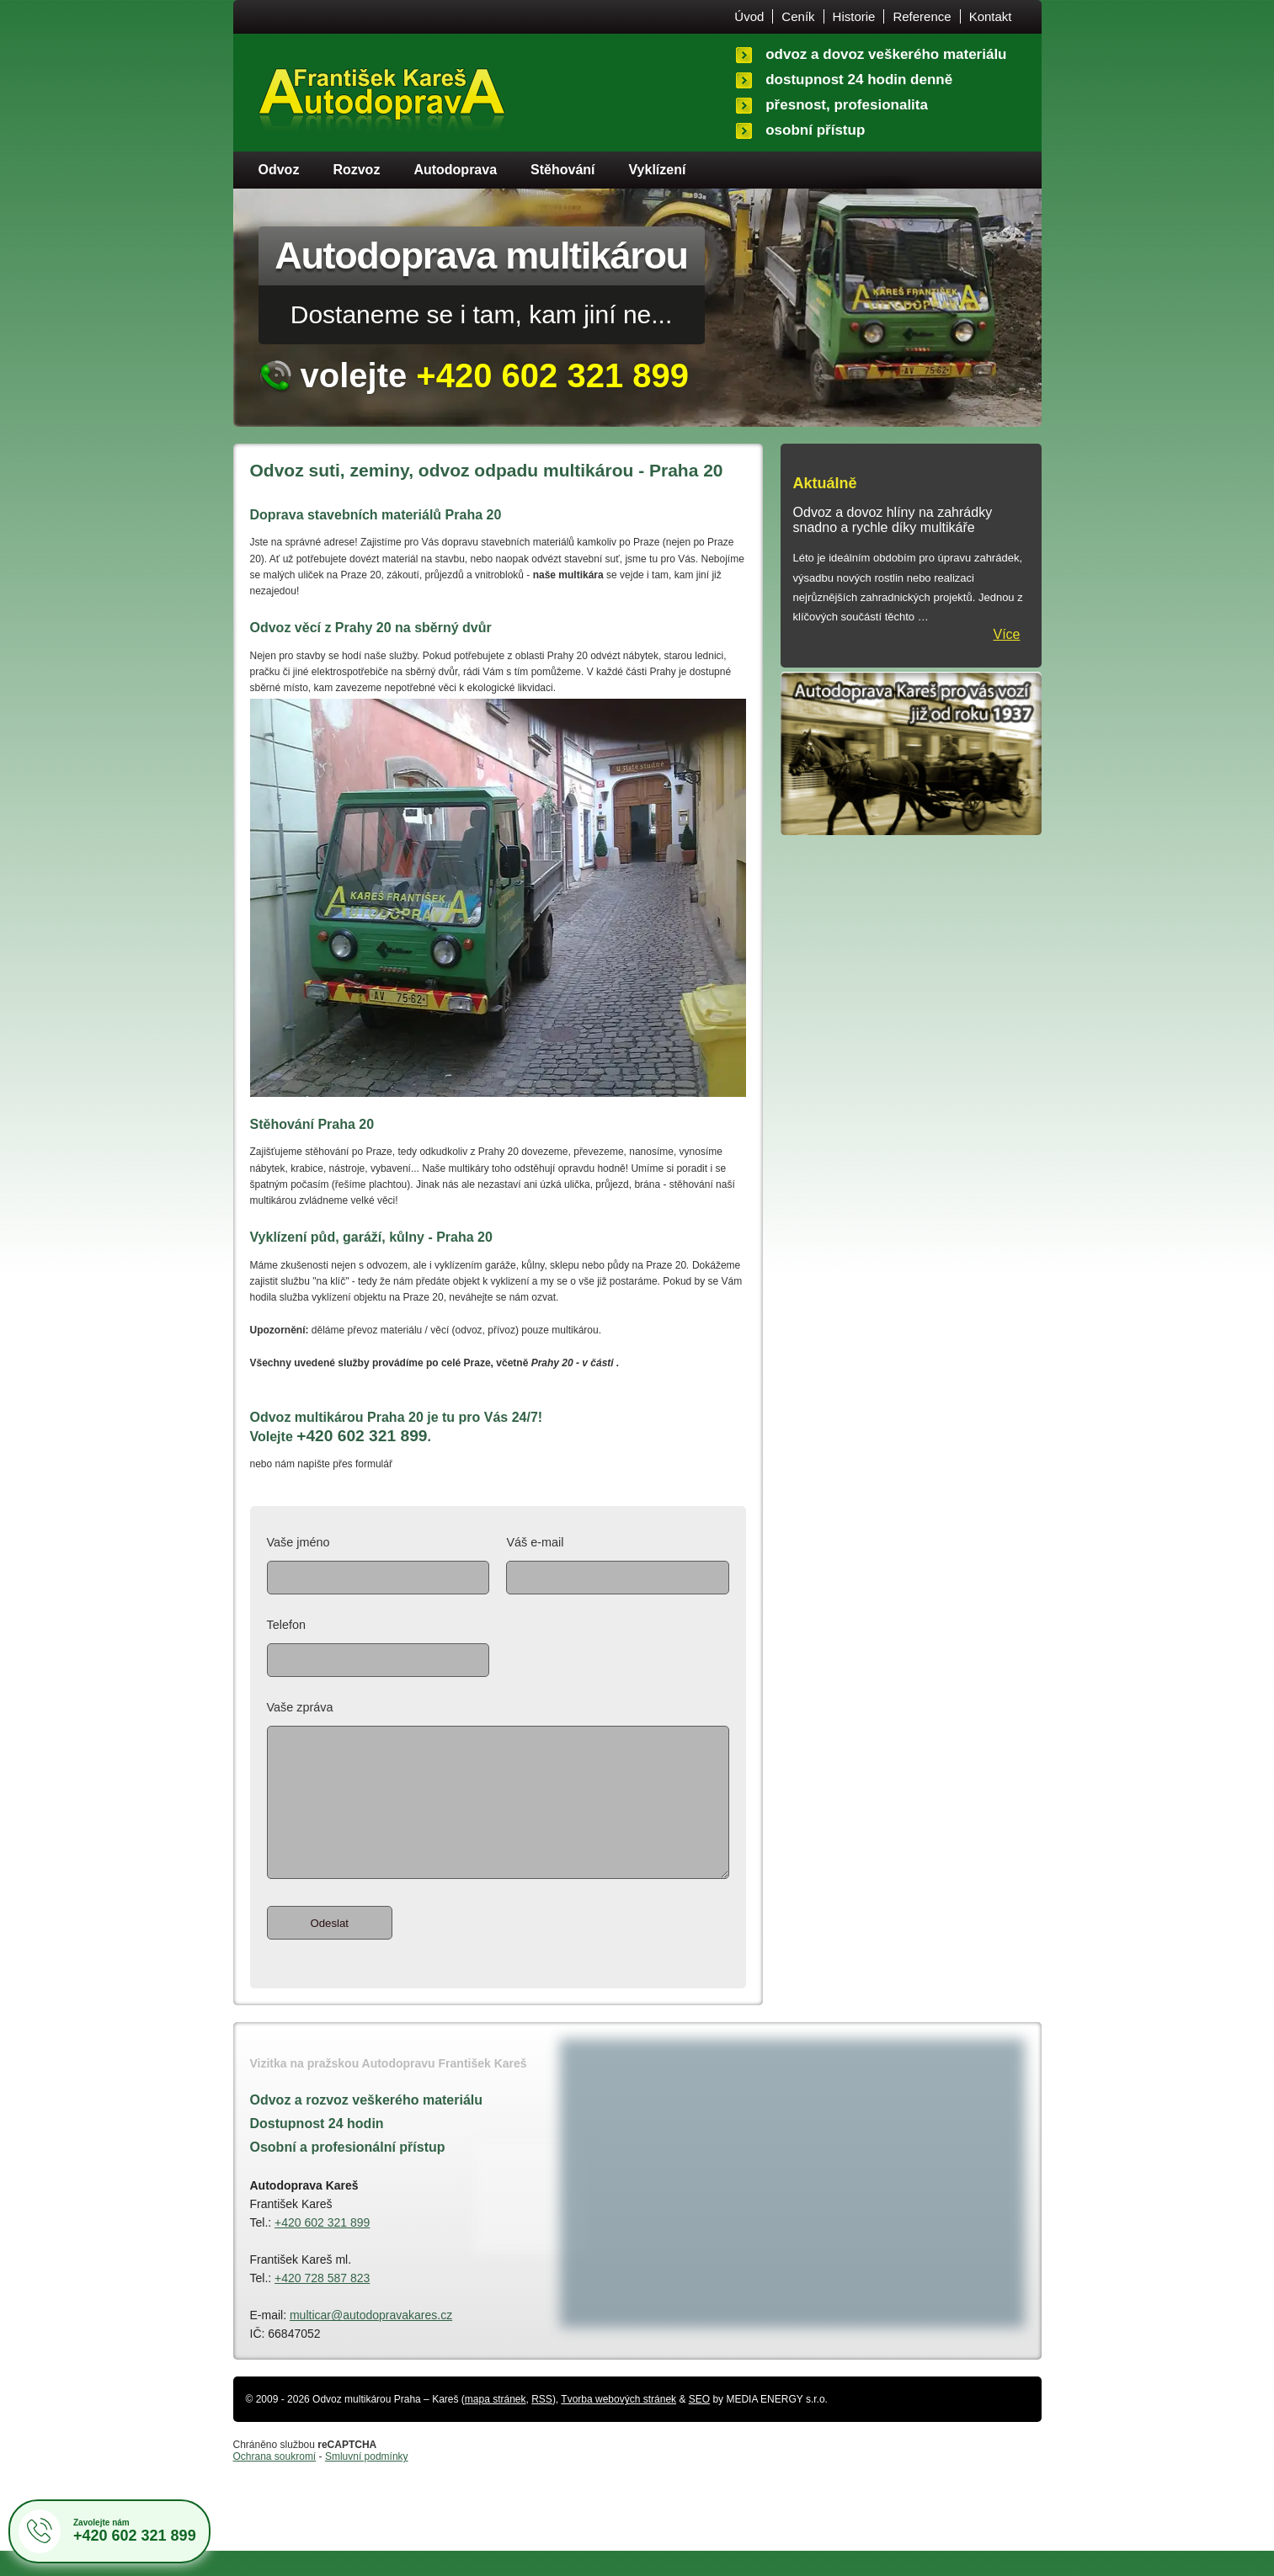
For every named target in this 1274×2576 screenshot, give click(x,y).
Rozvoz (356, 169)
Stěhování (562, 169)
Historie (854, 16)
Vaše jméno (378, 1564)
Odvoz (279, 169)
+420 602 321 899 (322, 2247)
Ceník (797, 16)
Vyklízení (657, 169)
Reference (922, 16)
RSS (541, 2424)
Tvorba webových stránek (618, 2424)
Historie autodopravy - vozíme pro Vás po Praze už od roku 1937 (911, 753)
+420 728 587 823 (322, 2303)
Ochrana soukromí (275, 2482)
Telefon (378, 1647)
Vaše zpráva (498, 1805)
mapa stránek (495, 2424)
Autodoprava (455, 169)
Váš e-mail (617, 1564)
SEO (699, 2424)
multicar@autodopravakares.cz (371, 2340)
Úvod (749, 16)
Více (1006, 634)
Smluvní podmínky (366, 2482)
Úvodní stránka (382, 103)
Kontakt (990, 16)
